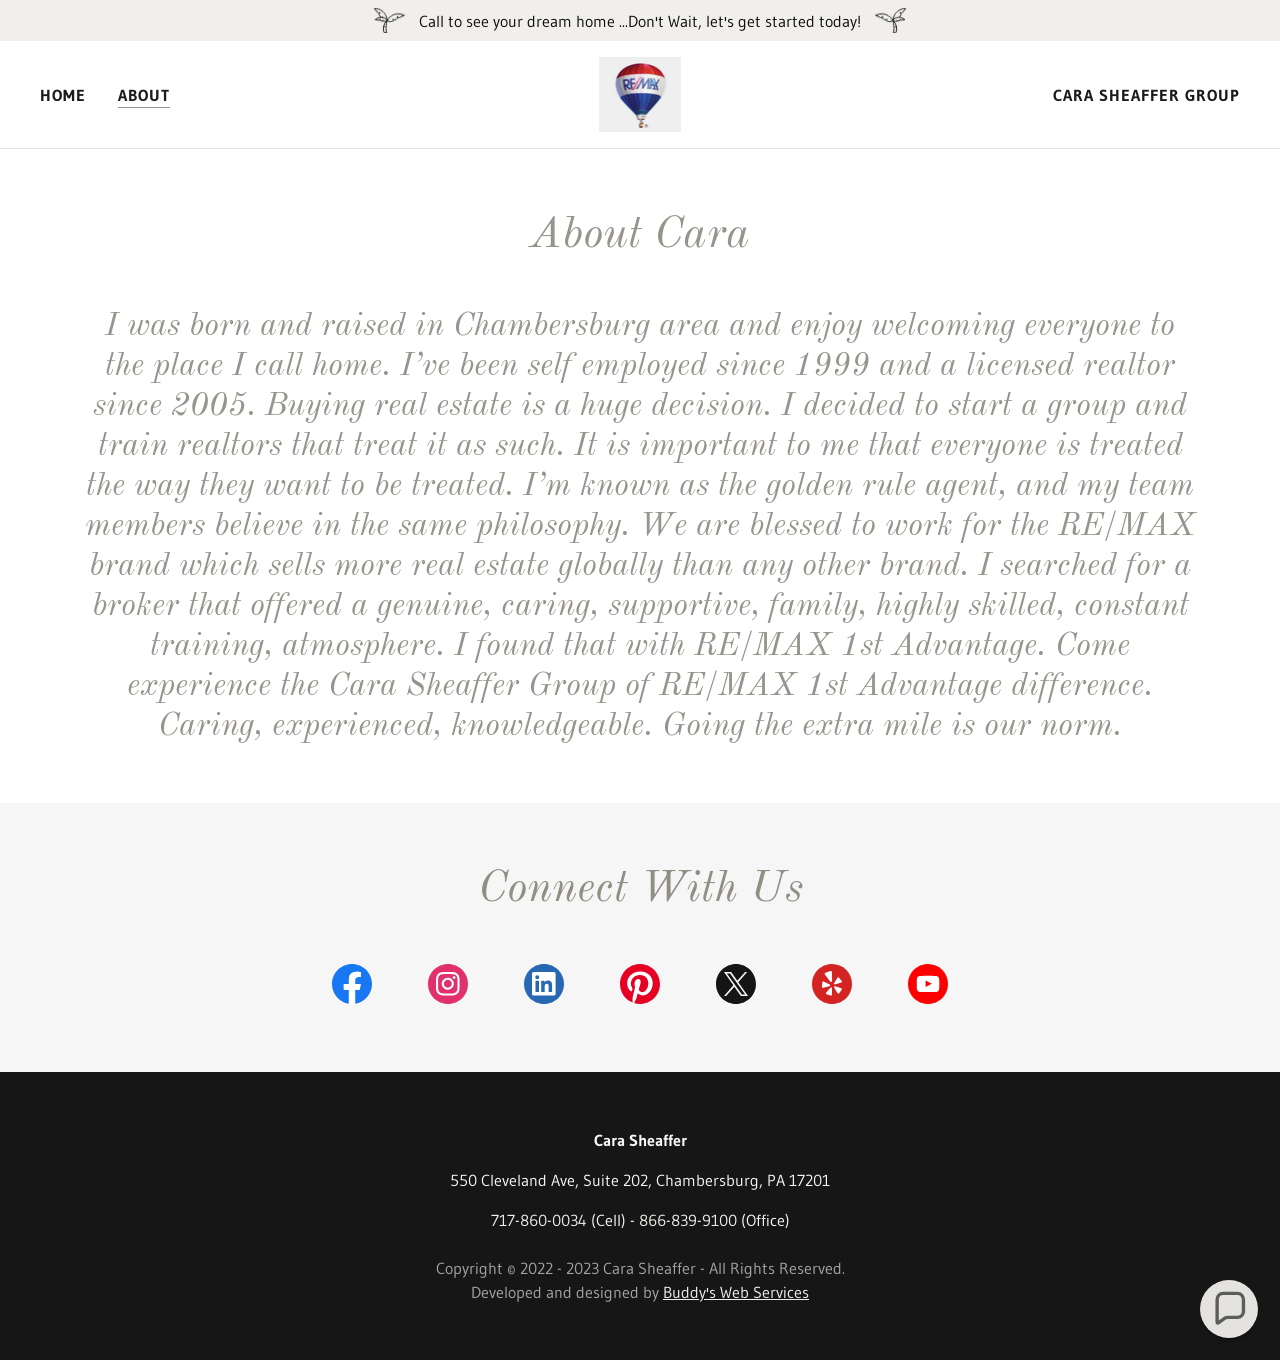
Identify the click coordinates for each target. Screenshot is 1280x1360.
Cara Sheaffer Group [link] (1146, 95)
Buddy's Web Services (736, 1292)
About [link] (144, 95)
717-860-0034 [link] (539, 1220)
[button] (1229, 1309)
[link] (640, 93)
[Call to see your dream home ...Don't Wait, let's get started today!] (640, 20)
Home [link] (63, 95)
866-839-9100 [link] (688, 1220)
